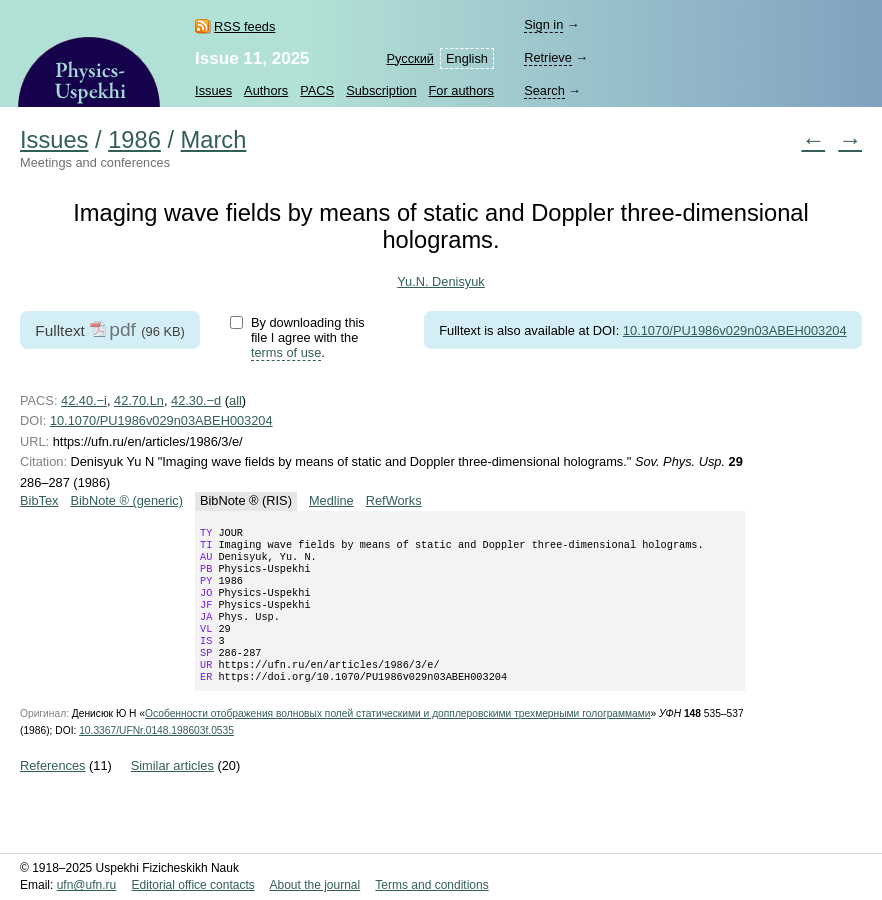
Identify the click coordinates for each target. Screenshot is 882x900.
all (235, 400)
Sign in (543, 24)
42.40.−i (84, 400)
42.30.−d (196, 400)
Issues (213, 90)
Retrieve (548, 57)
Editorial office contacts (193, 885)
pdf (122, 329)
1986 (134, 140)
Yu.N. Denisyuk (441, 281)
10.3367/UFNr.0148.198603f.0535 (156, 756)
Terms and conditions (431, 885)
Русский (410, 58)
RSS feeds (244, 26)
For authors (461, 90)
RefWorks (394, 500)
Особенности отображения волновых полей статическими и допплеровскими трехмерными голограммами (398, 739)
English (467, 58)
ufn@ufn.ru (87, 885)
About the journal (314, 885)
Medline (331, 500)
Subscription (381, 90)
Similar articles (172, 791)
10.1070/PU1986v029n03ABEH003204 (735, 330)
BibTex (39, 500)
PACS (317, 90)
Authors (266, 90)
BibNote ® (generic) (126, 500)
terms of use (286, 352)
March (214, 140)
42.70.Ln (139, 400)
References (52, 791)
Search (544, 90)
